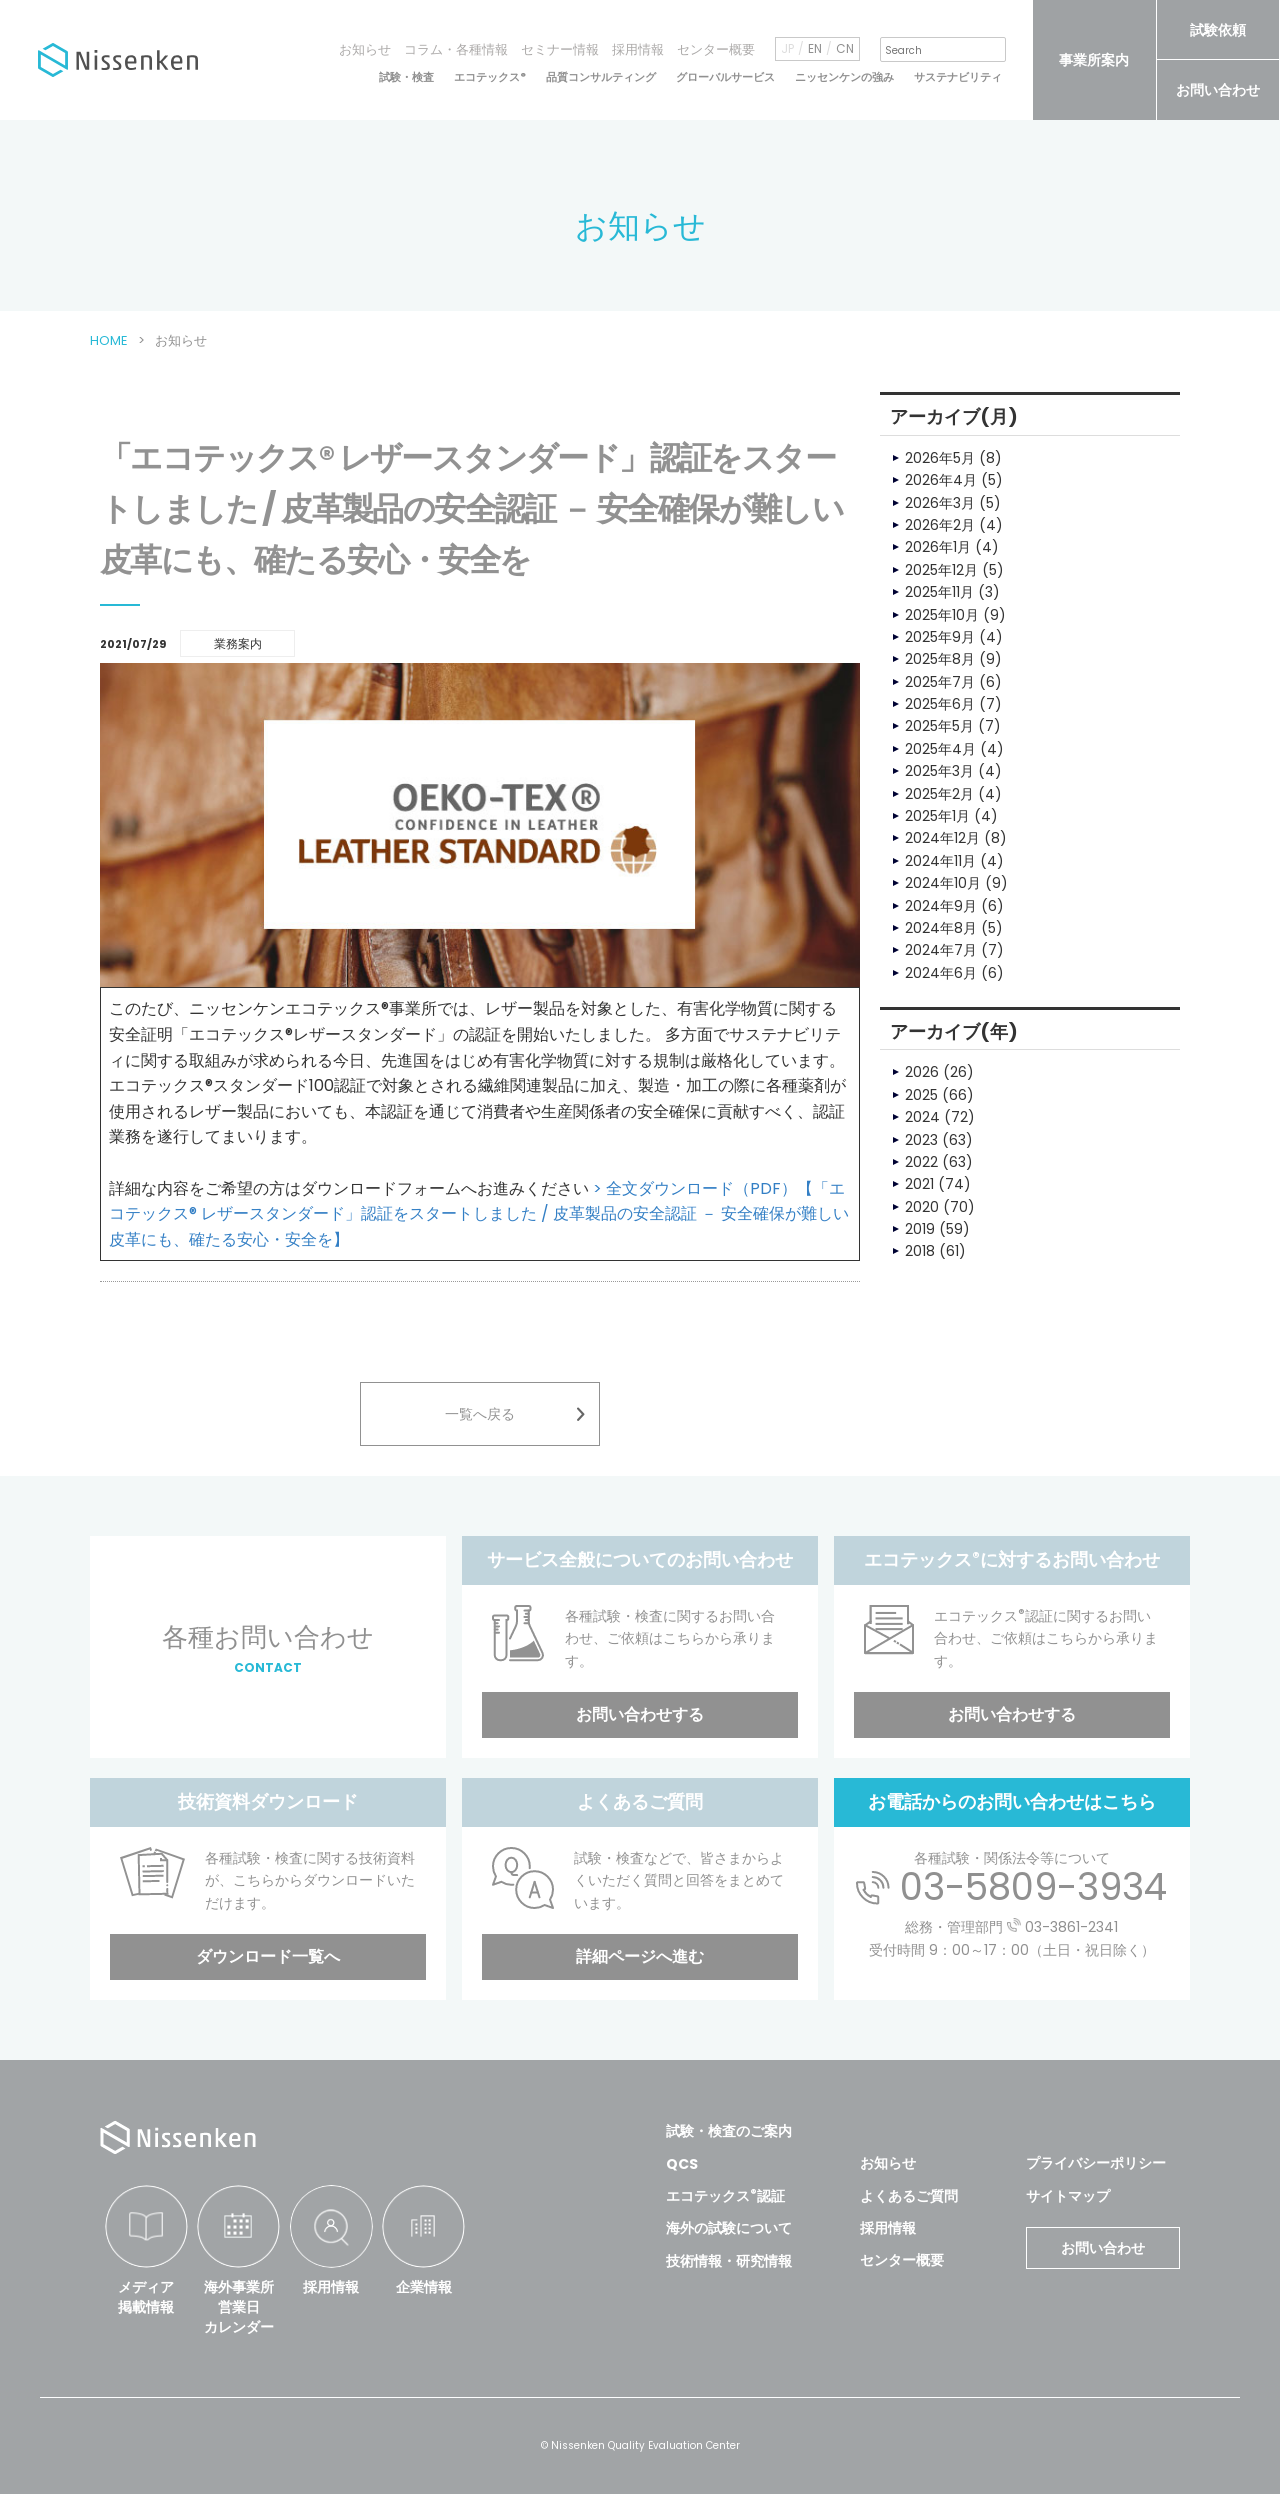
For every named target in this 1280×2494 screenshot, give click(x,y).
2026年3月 (940, 503)
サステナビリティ (958, 77)
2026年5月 (940, 458)
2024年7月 (941, 950)
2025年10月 (942, 615)
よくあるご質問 (909, 2196)
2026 (922, 1072)
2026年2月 (940, 525)
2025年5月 (939, 726)
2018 (920, 1251)
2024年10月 (943, 883)
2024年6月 (941, 973)
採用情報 (638, 49)
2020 (922, 1207)
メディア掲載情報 (146, 2297)
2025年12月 (941, 570)
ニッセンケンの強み (844, 77)
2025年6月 (940, 704)
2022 (921, 1162)
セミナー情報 (560, 49)
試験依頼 (1218, 30)
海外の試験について (729, 2228)
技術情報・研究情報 (729, 2261)
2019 (920, 1229)
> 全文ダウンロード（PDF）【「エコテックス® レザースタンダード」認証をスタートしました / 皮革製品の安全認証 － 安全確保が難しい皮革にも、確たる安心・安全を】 (479, 1214)
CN (845, 49)
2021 (919, 1184)
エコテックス (490, 77)
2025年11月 (939, 592)
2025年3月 (939, 771)
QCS (682, 2164)
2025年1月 (937, 816)
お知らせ (365, 49)
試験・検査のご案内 (729, 2131)
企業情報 (424, 2287)
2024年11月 (940, 861)
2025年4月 (940, 749)
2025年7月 (940, 682)
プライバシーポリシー (1096, 2163)
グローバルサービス (725, 77)
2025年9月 (940, 637)
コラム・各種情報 (456, 49)
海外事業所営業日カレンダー (239, 2306)
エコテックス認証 (725, 2196)
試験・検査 (406, 77)
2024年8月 (941, 928)
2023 (921, 1140)
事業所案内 (1094, 60)
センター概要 (716, 49)
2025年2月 (939, 794)
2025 (921, 1095)
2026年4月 (941, 480)
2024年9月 (941, 906)
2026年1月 (938, 547)
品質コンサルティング (601, 77)
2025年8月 (940, 659)
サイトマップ (1068, 2196)
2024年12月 (942, 838)
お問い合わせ (1218, 90)
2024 (922, 1117)
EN (815, 49)
